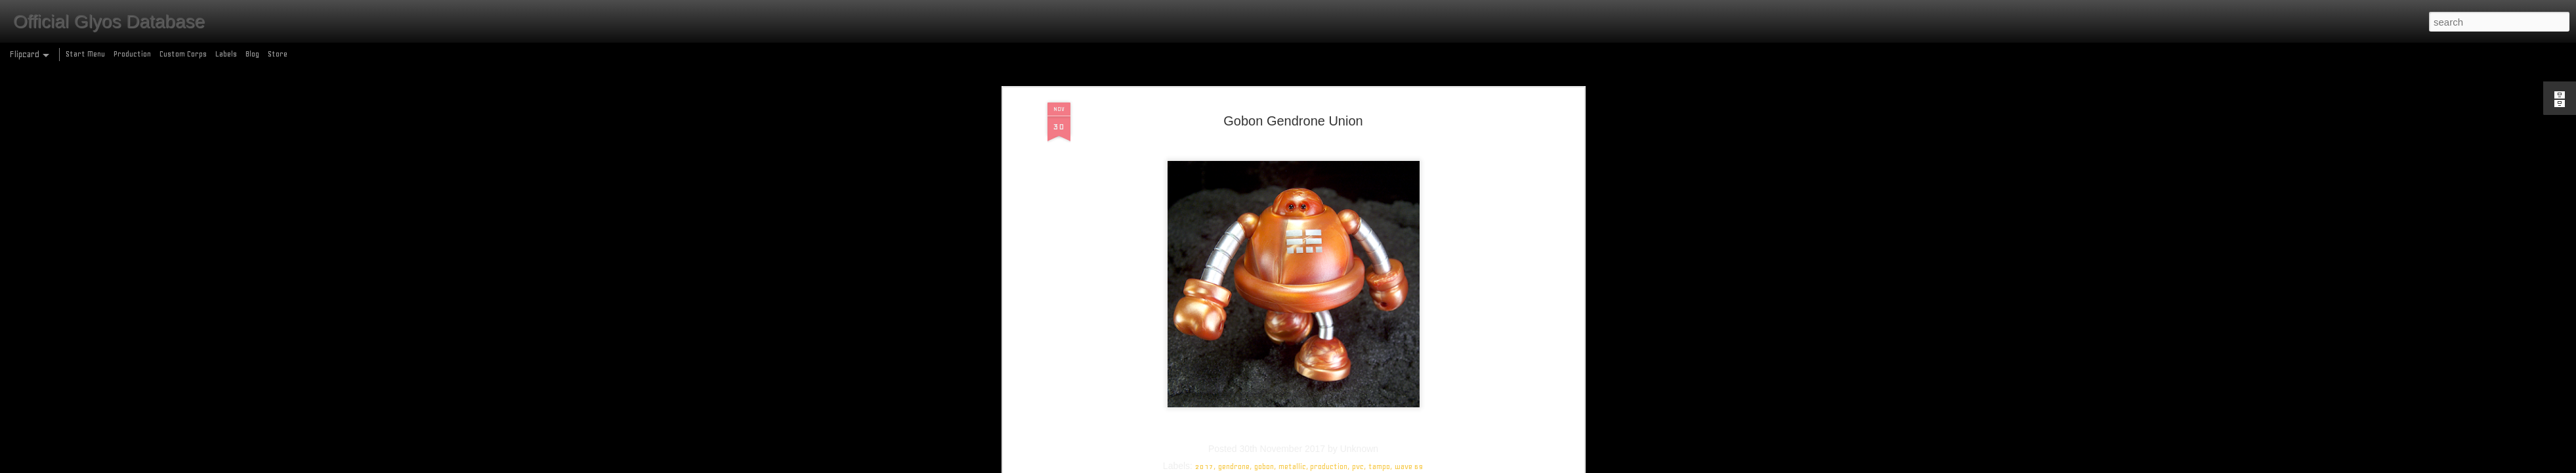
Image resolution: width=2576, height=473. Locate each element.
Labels (226, 53)
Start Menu (85, 53)
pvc (1358, 132)
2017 (1204, 132)
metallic (1292, 132)
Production (132, 53)
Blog (252, 53)
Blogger (1344, 465)
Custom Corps (183, 53)
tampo (1379, 132)
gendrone (1234, 132)
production (1328, 132)
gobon (1264, 132)
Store (277, 53)
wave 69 (1409, 132)
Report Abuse (1383, 465)
